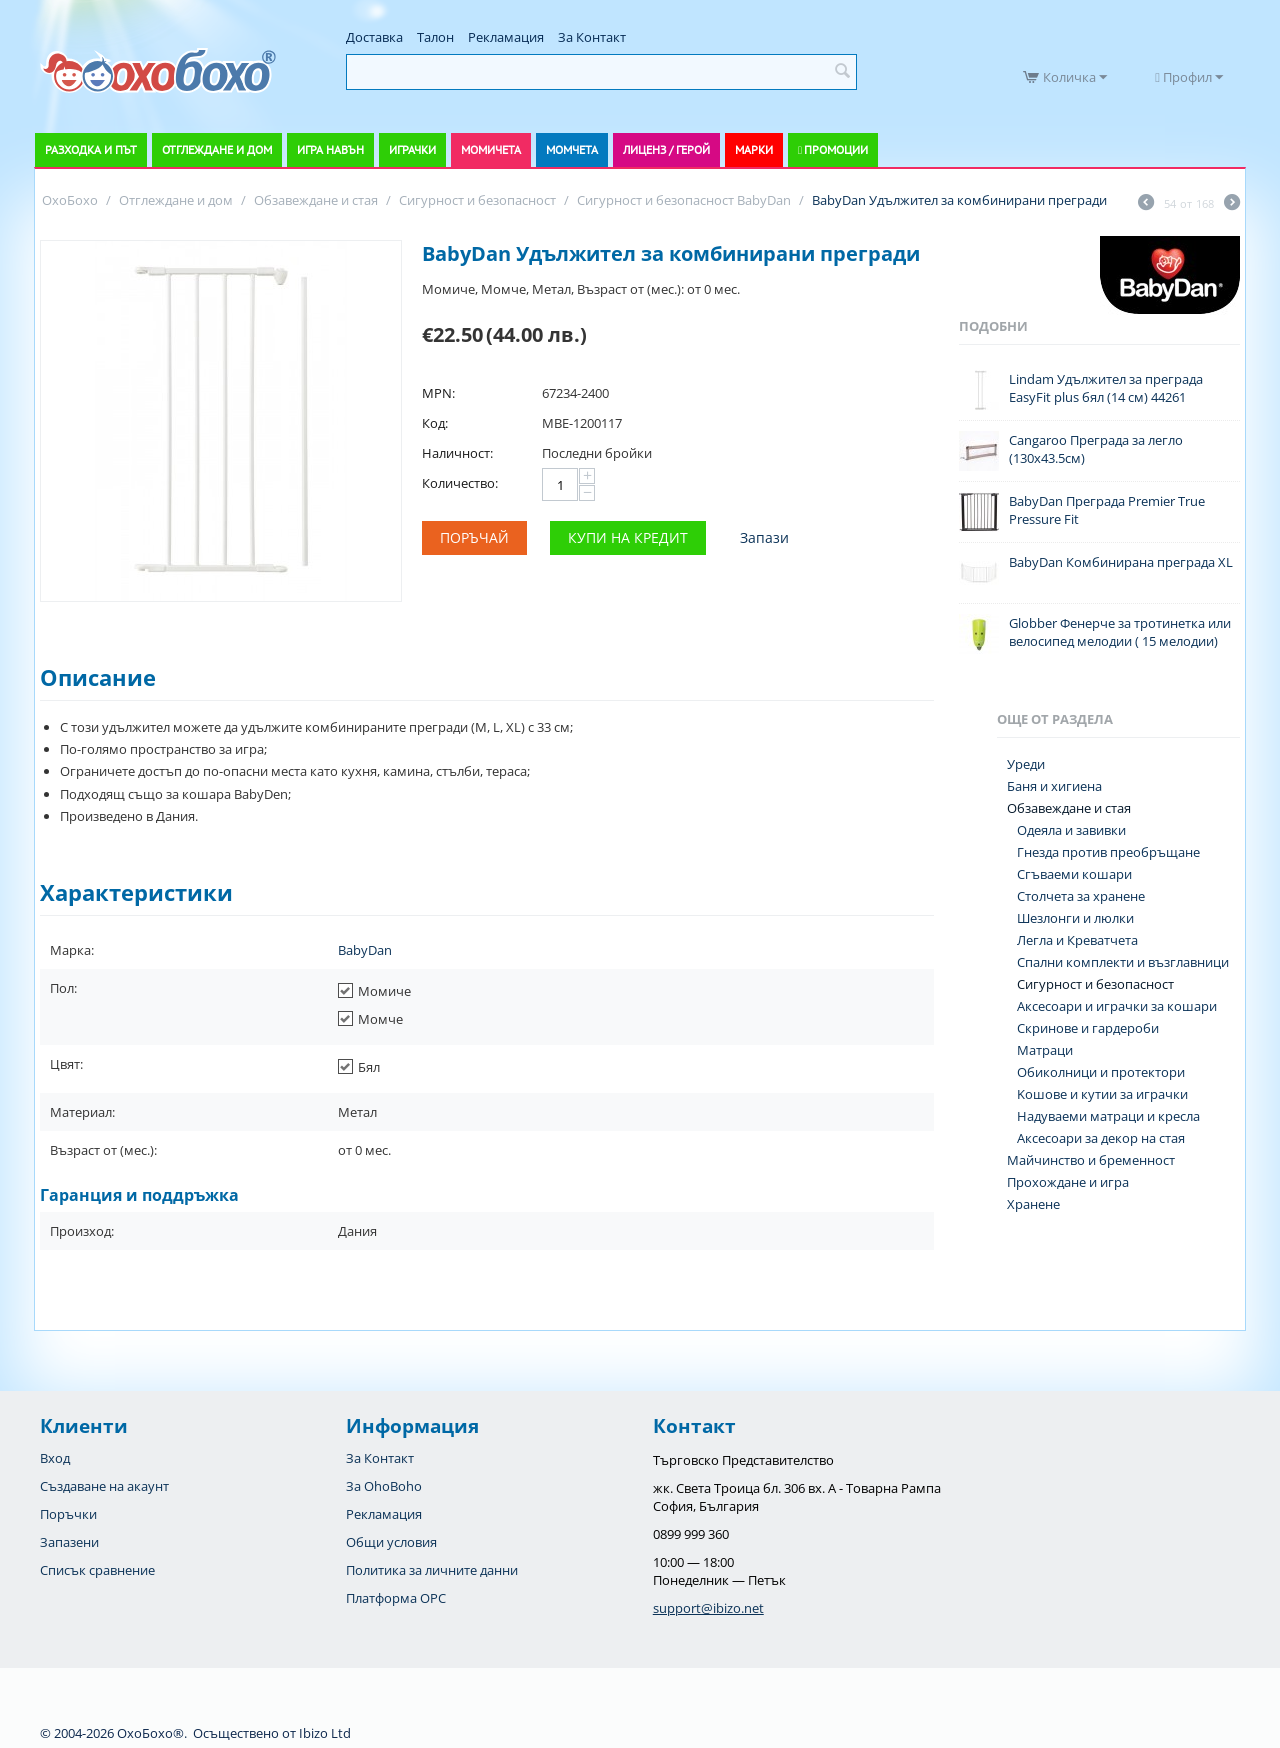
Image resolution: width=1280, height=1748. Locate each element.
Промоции (836, 149)
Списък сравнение (97, 1570)
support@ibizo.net (708, 1608)
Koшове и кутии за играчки (1102, 1094)
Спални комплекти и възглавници (1123, 962)
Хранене (1033, 1204)
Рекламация (506, 37)
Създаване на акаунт (104, 1486)
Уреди (1026, 764)
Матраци (1045, 1050)
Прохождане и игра (1068, 1182)
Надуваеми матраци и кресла (1108, 1116)
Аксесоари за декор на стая (1101, 1138)
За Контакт (592, 37)
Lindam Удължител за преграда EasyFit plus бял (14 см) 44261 (1106, 388)
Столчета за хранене (1081, 896)
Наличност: (457, 453)
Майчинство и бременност (1091, 1160)
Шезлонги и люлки (1075, 918)
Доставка (374, 37)
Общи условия (391, 1542)
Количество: (460, 483)
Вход (55, 1458)
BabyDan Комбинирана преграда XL (1121, 562)
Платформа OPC (396, 1598)
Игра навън (330, 149)
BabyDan (365, 950)
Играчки (412, 149)
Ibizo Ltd (325, 1733)
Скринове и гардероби (1088, 1028)
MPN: (438, 393)
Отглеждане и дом (217, 149)
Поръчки (68, 1514)
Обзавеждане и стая (1069, 808)
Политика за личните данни (432, 1570)
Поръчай (474, 537)
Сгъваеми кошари (1074, 874)
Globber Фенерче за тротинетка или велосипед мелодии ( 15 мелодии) (1120, 632)
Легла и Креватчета (1077, 940)
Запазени (69, 1542)
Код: (435, 423)
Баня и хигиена (1054, 786)
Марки (754, 149)
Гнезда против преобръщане (1108, 852)
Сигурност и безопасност (1095, 984)
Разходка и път (91, 149)
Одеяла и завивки (1071, 830)
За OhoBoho (384, 1486)
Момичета (491, 149)
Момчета (572, 149)
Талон (435, 37)
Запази (764, 537)
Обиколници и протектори (1101, 1072)
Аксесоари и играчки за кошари (1117, 1006)
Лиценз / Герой (666, 149)
